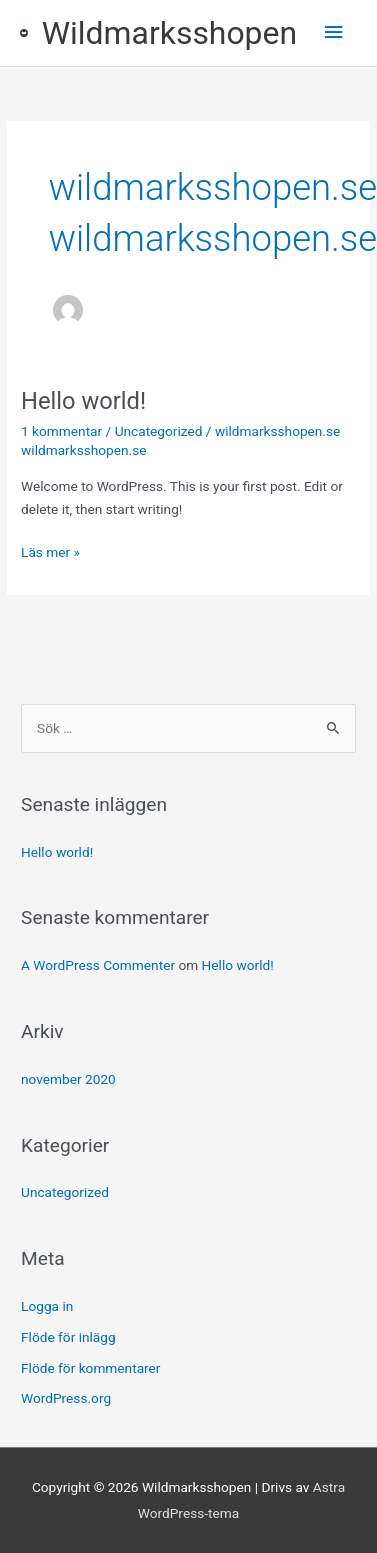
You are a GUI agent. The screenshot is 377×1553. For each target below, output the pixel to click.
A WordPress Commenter (98, 965)
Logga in (47, 1306)
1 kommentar (61, 431)
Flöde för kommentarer (90, 1368)
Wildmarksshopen (169, 33)
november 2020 (68, 1079)
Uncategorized (159, 431)
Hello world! (83, 401)
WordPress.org (66, 1398)
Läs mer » (50, 550)
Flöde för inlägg (68, 1337)
